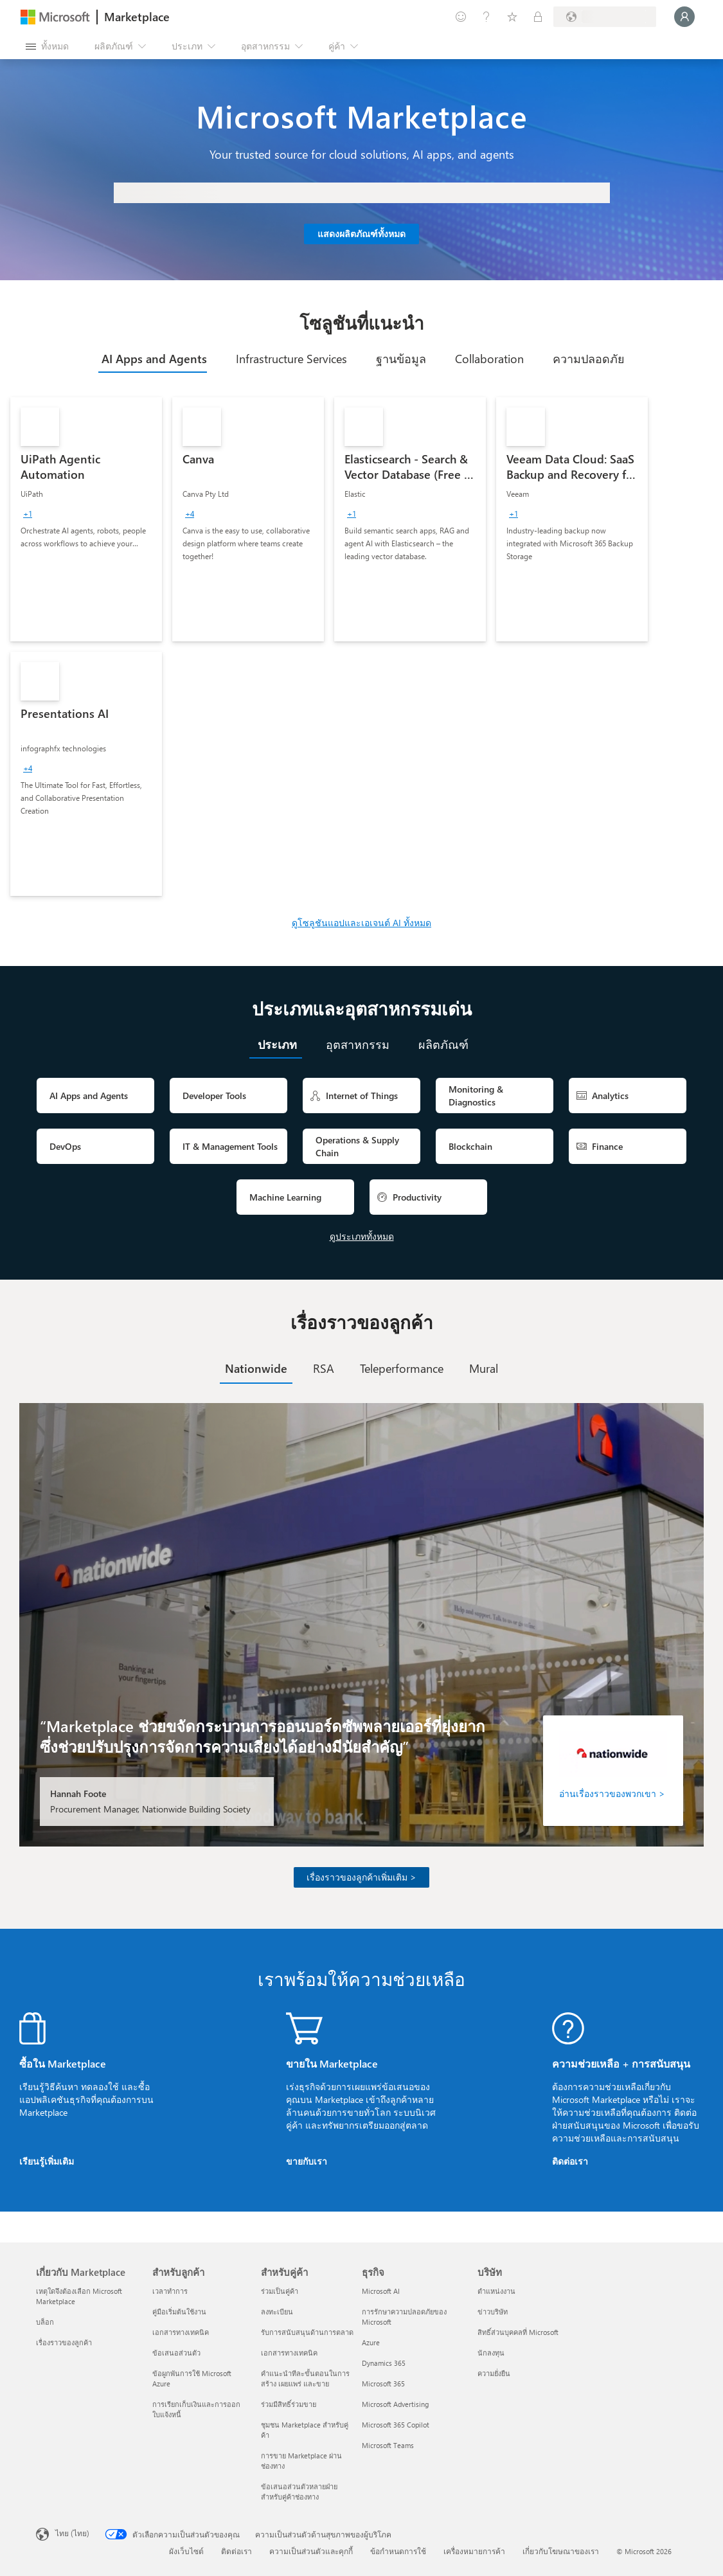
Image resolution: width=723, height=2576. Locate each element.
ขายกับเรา (306, 2161)
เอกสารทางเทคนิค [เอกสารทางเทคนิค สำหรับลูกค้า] (180, 2332)
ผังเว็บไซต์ (186, 2551)
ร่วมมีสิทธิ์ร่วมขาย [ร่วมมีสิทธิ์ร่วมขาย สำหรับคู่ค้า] (288, 2404)
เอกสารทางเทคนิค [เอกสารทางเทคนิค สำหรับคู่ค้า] (289, 2352)
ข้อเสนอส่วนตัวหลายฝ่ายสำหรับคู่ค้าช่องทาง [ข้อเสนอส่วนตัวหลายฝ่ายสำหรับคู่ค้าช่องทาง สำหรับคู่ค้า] (299, 2491)
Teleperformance (401, 1368)
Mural (483, 1368)
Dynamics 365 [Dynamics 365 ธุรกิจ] (384, 2363)
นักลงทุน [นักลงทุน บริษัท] (491, 2352)
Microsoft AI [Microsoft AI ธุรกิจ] (381, 2291)
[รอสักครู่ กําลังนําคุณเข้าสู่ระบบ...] (684, 16)
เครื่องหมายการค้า (474, 2551)
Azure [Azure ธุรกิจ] (371, 2342)
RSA (323, 1368)
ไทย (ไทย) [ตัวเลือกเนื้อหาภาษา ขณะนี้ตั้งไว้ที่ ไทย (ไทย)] (72, 2533)
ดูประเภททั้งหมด (362, 1236)
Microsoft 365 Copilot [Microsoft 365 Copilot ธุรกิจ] (395, 2424)
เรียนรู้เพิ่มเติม (46, 2161)
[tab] (152, 358)
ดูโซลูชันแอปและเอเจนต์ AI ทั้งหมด (361, 923)
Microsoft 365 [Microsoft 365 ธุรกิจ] (383, 2383)
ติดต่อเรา (570, 2161)
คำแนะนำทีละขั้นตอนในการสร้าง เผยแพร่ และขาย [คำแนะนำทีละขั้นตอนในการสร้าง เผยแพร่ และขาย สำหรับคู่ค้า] (305, 2378)
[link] (86, 519)
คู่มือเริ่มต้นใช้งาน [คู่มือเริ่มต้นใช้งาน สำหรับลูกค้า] (179, 2311)
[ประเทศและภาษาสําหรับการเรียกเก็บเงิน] (604, 16)
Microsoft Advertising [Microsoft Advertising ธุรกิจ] (395, 2404)
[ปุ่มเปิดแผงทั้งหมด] (47, 46)
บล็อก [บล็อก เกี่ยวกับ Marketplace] (45, 2322)
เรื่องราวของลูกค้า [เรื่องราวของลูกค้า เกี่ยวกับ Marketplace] (64, 2342)
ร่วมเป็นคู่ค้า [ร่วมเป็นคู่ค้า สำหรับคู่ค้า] (279, 2291)
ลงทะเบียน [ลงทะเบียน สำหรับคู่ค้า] (277, 2311)
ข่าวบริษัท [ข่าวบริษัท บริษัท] (493, 2311)
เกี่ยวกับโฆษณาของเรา (560, 2551)
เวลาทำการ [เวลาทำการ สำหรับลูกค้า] (170, 2291)
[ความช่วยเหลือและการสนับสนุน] (486, 16)
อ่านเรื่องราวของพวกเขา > (612, 1793)
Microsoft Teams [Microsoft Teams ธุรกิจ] (388, 2445)
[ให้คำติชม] (461, 16)
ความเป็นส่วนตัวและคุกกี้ (311, 2551)
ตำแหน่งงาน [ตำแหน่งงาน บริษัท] (496, 2291)
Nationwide (256, 1368)
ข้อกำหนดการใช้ (398, 2551)
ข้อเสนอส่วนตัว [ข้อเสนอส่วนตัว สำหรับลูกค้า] (176, 2352)
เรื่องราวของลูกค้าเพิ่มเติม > (361, 1877)
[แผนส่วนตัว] (538, 16)
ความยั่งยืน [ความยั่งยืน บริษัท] (494, 2373)
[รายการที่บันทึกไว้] (512, 16)
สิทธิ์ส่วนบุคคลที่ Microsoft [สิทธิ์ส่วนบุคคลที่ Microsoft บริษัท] (518, 2332)
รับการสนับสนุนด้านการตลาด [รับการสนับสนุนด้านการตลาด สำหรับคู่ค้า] (307, 2332)
